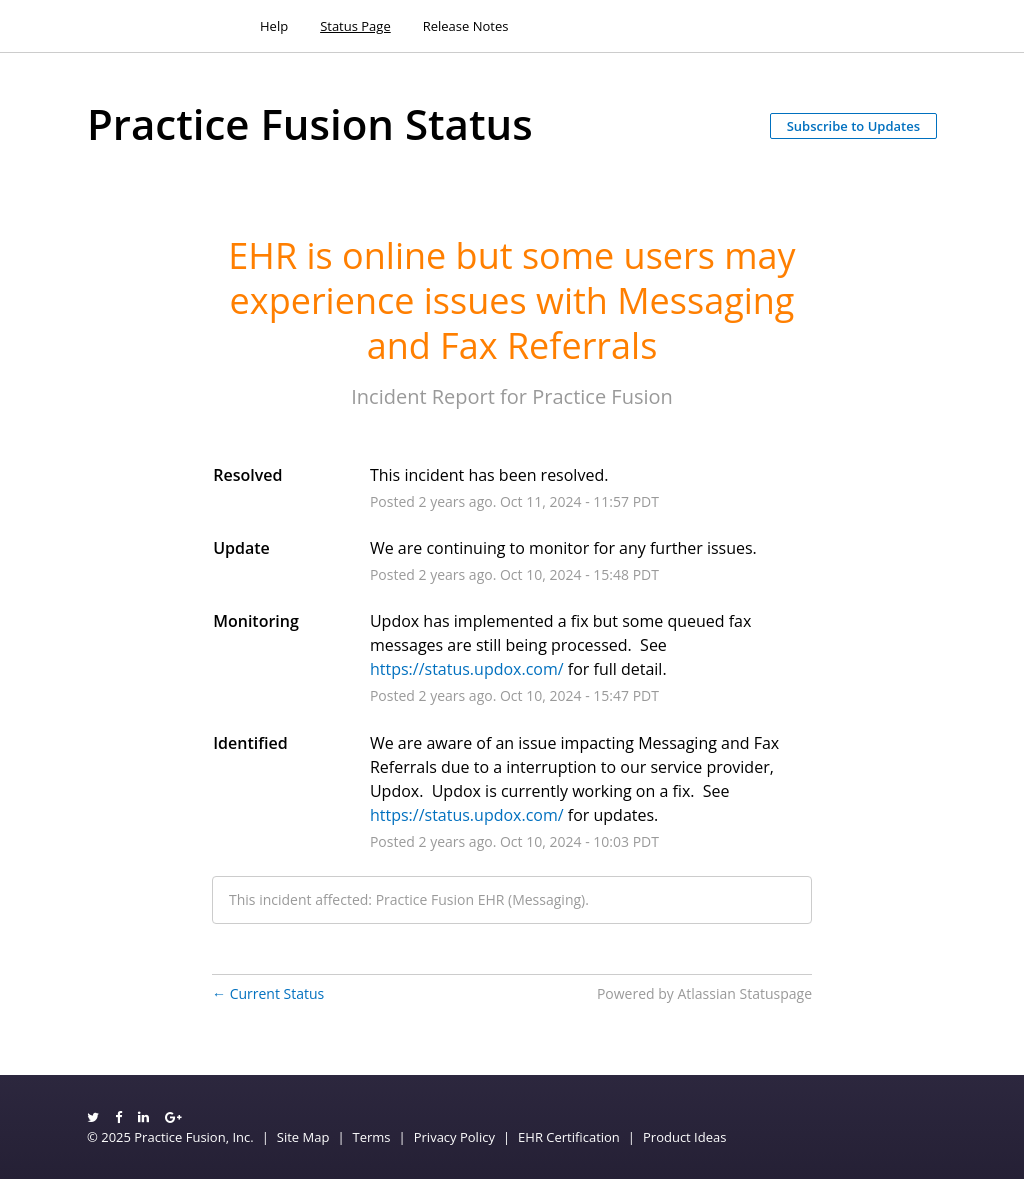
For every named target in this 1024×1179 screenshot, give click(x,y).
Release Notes (466, 26)
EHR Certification (569, 1137)
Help (274, 26)
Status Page (355, 26)
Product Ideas (684, 1137)
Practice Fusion (602, 396)
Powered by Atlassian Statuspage (704, 993)
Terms (372, 1137)
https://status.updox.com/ (467, 669)
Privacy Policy (454, 1137)
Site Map (303, 1137)
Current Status (268, 993)
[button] (853, 126)
